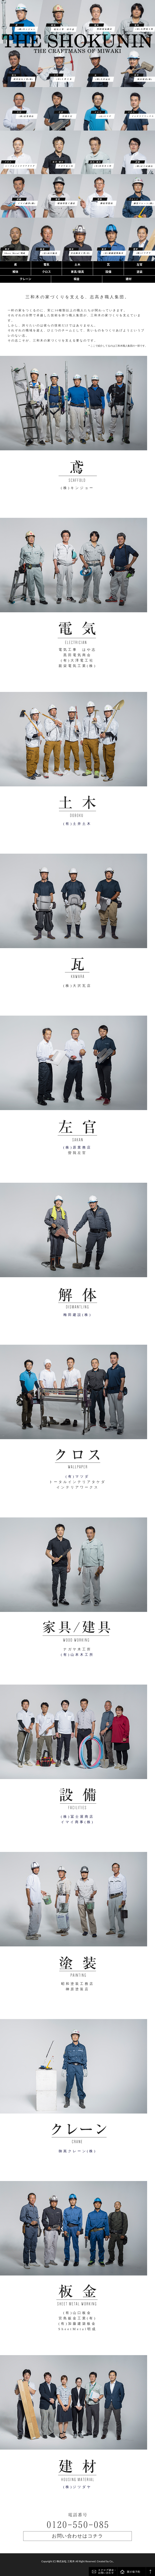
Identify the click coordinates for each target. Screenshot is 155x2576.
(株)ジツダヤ (77, 2487)
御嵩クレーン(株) (78, 2151)
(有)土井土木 (77, 824)
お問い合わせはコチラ (77, 2536)
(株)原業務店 (77, 1147)
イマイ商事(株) (77, 1822)
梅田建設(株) (77, 1315)
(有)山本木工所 (77, 1654)
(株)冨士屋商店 (77, 1816)
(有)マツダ (77, 1476)
